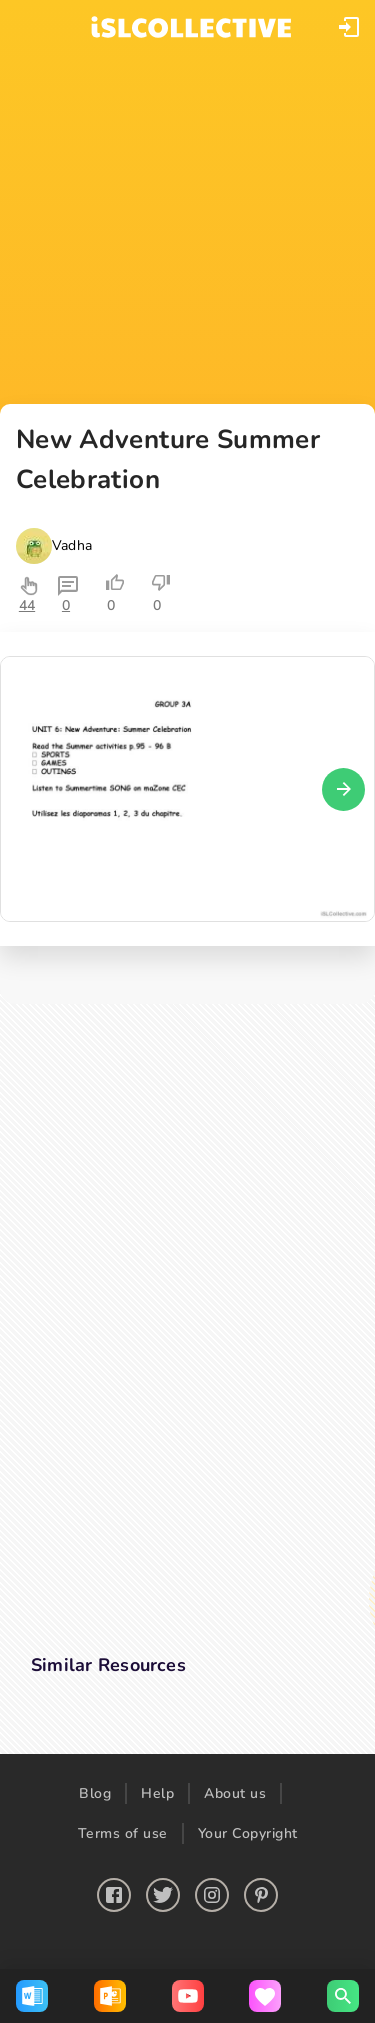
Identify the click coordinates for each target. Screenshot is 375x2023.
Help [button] (157, 1793)
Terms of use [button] (123, 1833)
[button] (349, 27)
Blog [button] (95, 1793)
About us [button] (235, 1793)
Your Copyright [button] (248, 1833)
